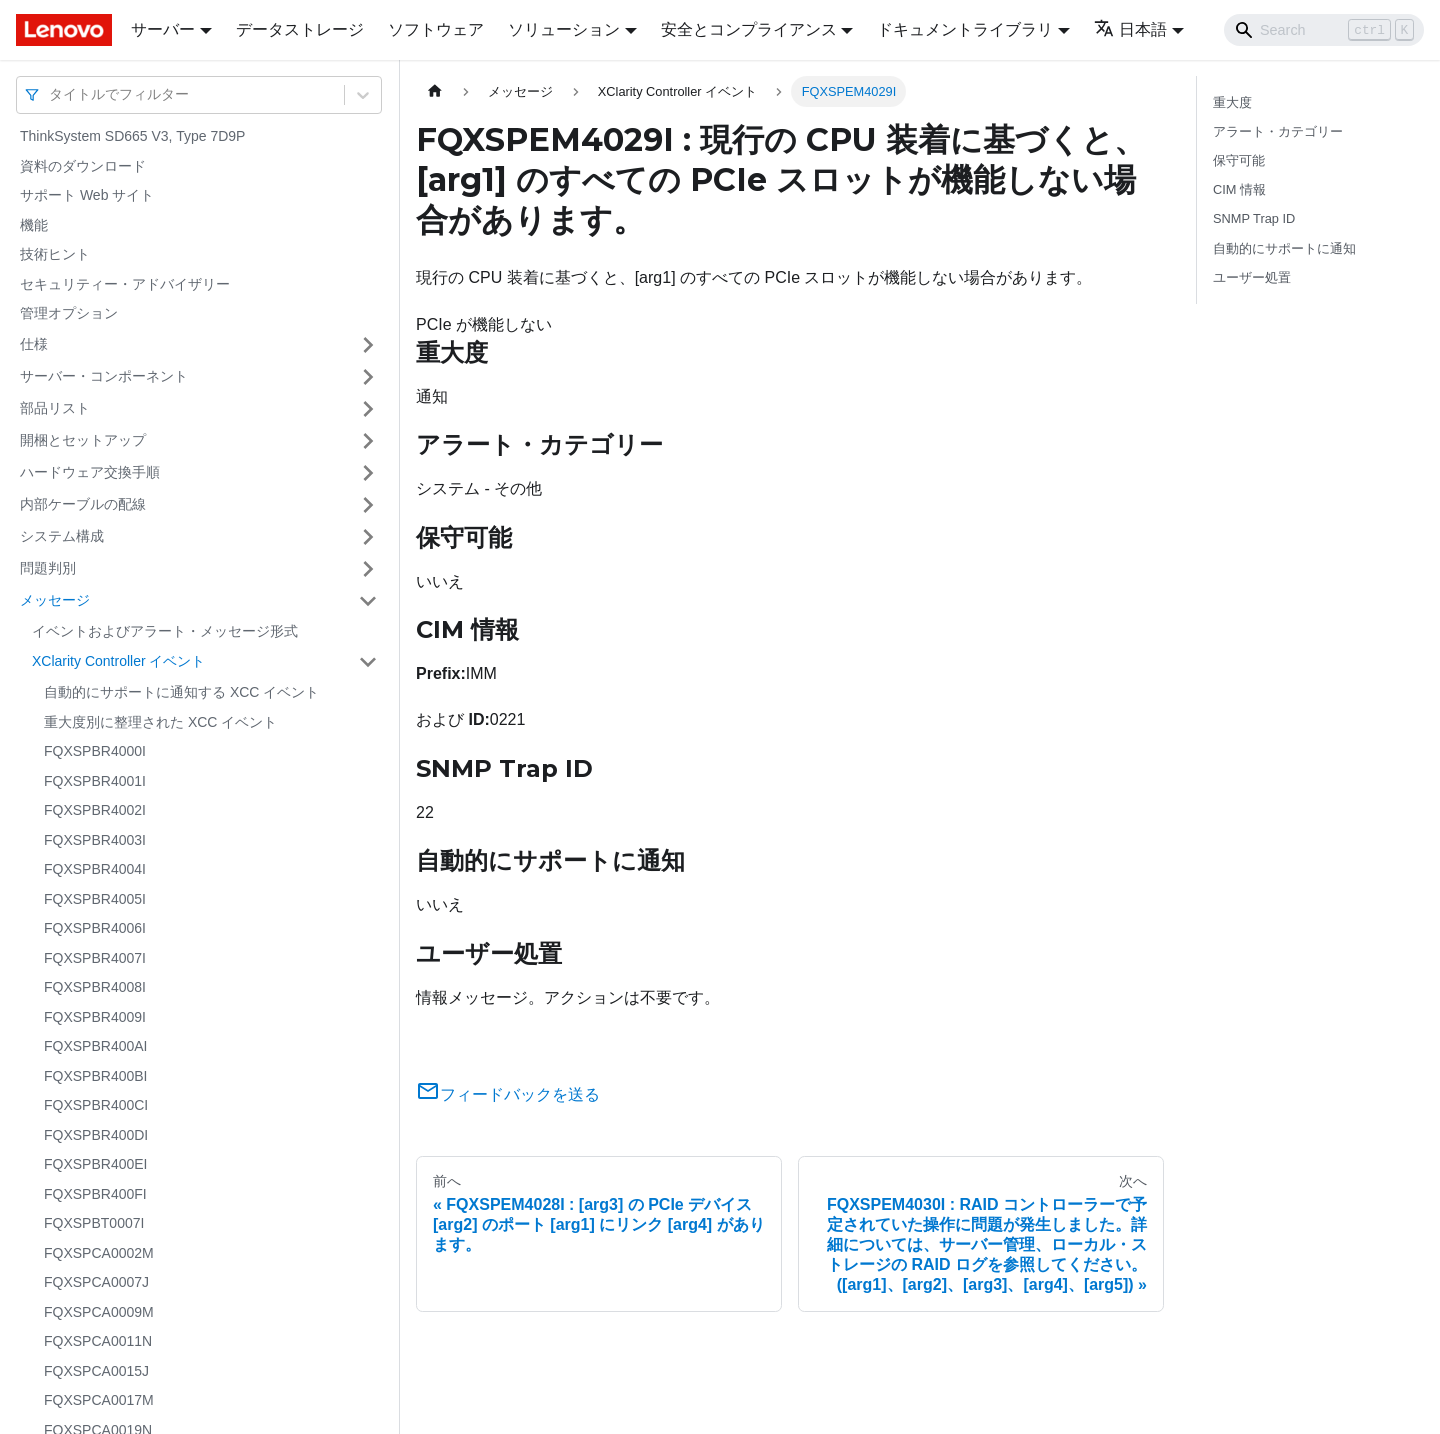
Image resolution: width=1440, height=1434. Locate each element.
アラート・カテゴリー (1278, 131)
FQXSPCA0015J (96, 1371)
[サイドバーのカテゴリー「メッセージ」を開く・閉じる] (368, 601)
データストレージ (300, 29)
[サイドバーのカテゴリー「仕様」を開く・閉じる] (368, 345)
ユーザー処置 (1252, 277)
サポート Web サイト (87, 195)
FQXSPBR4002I (95, 810)
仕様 (34, 344)
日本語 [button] (1130, 29)
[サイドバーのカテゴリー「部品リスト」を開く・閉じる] (368, 409)
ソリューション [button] (564, 29)
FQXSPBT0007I (94, 1223)
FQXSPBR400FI (95, 1194)
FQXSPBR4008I (95, 987)
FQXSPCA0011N (98, 1341)
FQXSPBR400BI (96, 1076)
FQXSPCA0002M (99, 1253)
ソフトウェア (436, 29)
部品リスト (55, 408)
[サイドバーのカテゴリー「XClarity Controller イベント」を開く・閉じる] (368, 662)
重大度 (1232, 102)
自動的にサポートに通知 (1284, 248)
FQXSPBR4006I (95, 928)
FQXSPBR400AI (96, 1046)
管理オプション (69, 313)
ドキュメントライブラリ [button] (965, 29)
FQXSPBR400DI (96, 1135)
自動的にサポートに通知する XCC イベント (181, 692)
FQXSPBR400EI (96, 1164)
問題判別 (48, 568)
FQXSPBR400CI (96, 1105)
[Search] (1324, 30)
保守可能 (1239, 160)
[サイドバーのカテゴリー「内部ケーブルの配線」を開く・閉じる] (368, 505)
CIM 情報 (1239, 189)
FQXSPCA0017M (99, 1400)
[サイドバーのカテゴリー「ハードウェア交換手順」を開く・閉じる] (368, 473)
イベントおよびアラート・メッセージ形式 (165, 631)
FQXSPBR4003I (95, 840)
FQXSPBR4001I (95, 781)
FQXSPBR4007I (95, 958)
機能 (34, 225)
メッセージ (55, 600)
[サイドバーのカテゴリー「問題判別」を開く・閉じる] (368, 569)
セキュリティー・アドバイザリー (125, 284)
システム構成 (62, 536)
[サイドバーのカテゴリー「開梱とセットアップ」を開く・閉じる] (368, 441)
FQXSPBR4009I (95, 1017)
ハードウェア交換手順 (90, 472)
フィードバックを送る (508, 1094)
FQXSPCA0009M (99, 1312)
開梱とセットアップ (83, 440)
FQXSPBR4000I (95, 751)
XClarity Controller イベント (118, 661)
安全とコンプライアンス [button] (749, 29)
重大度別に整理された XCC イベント (160, 722)
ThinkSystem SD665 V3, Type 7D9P (132, 136)
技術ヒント (55, 254)
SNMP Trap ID (1254, 218)
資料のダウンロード (83, 166)
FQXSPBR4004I (95, 869)
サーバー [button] (163, 29)
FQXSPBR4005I (95, 899)
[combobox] (51, 94)
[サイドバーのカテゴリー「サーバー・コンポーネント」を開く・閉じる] (368, 377)
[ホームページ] (435, 91)
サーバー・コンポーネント (104, 376)
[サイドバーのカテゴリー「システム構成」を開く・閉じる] (368, 537)
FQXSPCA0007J (96, 1282)
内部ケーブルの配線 (83, 504)
